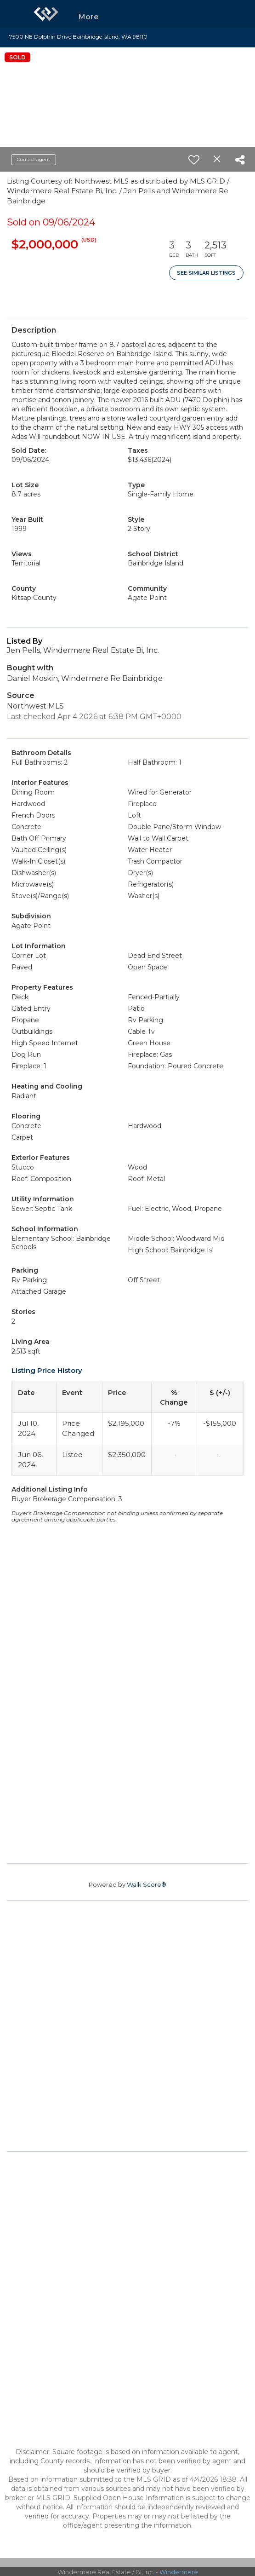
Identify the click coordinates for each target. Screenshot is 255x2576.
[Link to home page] (46, 14)
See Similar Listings (206, 273)
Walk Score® (146, 1884)
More (89, 16)
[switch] (193, 159)
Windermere (178, 2572)
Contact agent (33, 159)
